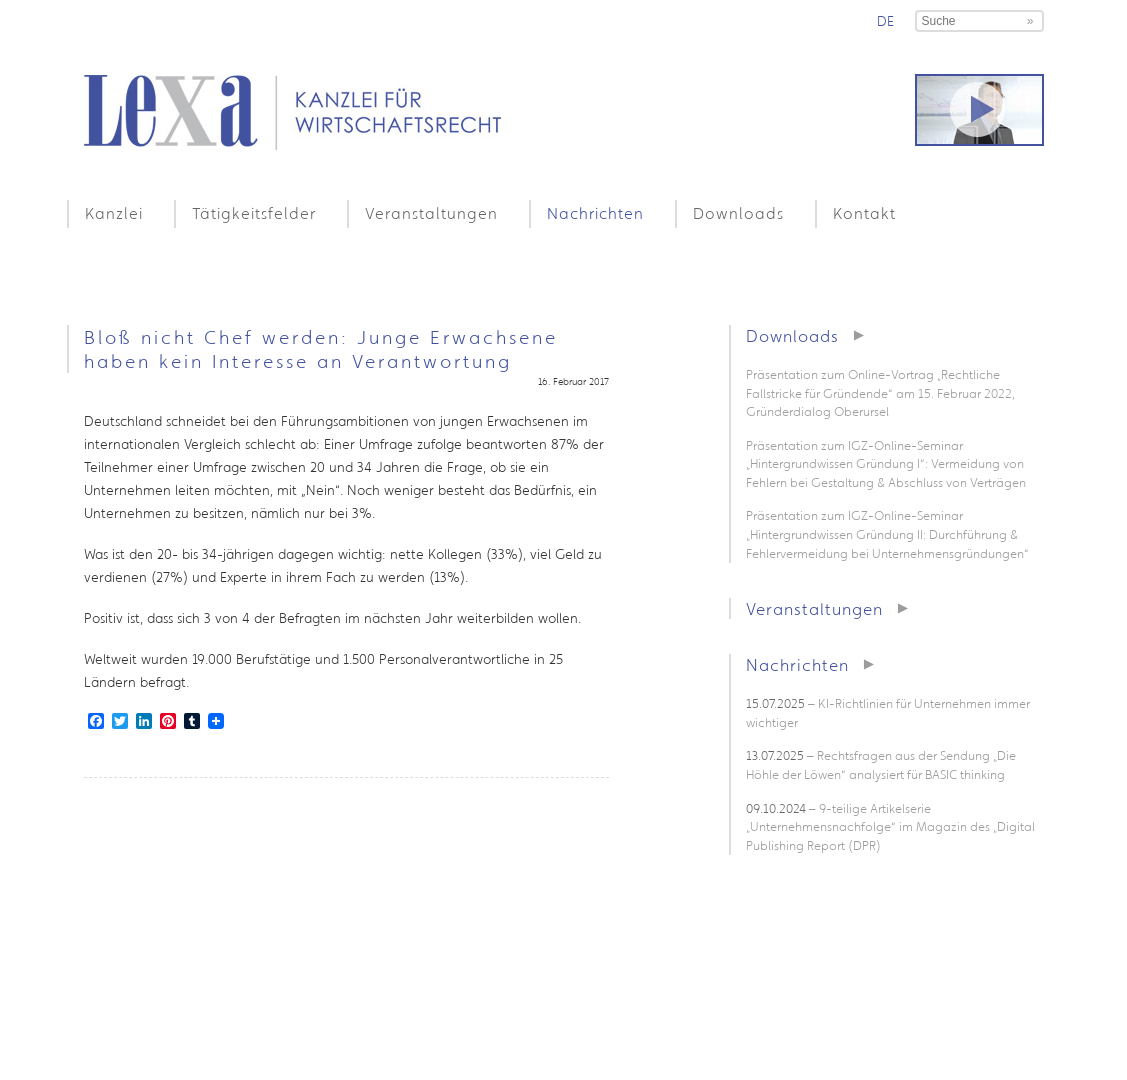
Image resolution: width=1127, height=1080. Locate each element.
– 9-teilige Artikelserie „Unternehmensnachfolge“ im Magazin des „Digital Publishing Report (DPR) (890, 827)
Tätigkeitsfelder (254, 213)
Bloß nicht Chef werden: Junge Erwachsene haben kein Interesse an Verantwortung (321, 349)
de (885, 21)
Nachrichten (595, 213)
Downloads (738, 213)
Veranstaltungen (431, 213)
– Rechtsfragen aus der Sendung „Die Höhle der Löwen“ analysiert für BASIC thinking (881, 765)
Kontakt (864, 213)
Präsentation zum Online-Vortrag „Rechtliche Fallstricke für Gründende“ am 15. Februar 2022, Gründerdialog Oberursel (880, 393)
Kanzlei (114, 213)
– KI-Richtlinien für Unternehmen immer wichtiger (888, 713)
